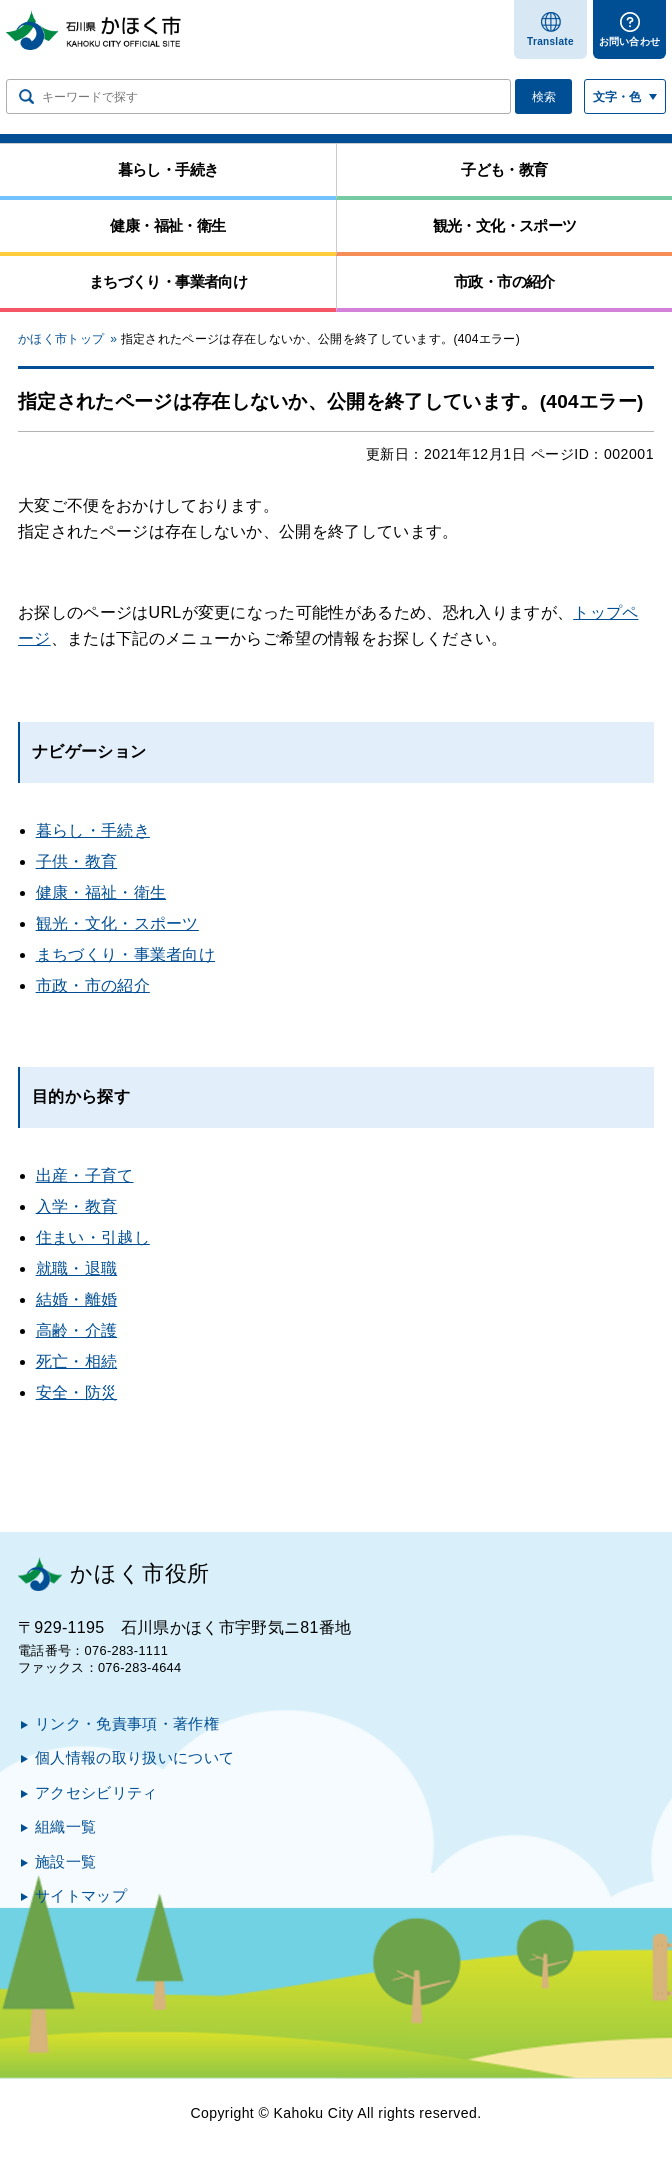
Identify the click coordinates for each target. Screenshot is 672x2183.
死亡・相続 (77, 1361)
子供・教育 (77, 861)
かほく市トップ (61, 339)
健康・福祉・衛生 (101, 892)
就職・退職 (77, 1268)
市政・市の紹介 (93, 985)
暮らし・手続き (93, 830)
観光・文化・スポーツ (117, 923)
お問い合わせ (630, 41)
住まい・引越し (93, 1237)
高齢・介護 (77, 1330)
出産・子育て (85, 1175)
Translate (550, 41)
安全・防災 (77, 1392)
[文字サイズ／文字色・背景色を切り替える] (625, 96)
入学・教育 (77, 1206)
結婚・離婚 (77, 1299)
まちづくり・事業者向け (126, 954)
